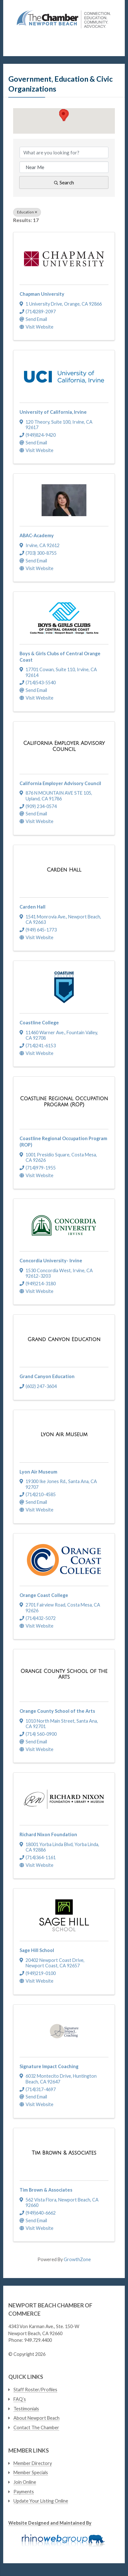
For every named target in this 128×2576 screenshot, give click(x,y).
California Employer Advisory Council (60, 783)
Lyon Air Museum (38, 1471)
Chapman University (42, 294)
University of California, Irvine (53, 412)
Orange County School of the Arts (57, 1711)
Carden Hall (32, 906)
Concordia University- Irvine (51, 1260)
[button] (63, 115)
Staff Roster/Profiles (35, 2389)
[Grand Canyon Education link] (64, 1340)
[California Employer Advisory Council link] (64, 746)
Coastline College (39, 1022)
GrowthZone (77, 2259)
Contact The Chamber (36, 2427)
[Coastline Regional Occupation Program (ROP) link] (64, 1102)
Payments (23, 2491)
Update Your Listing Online (40, 2501)
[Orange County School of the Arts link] (64, 1674)
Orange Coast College (44, 1595)
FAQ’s (19, 2399)
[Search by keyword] (64, 152)
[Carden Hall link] (64, 870)
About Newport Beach (36, 2418)
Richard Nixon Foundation (48, 1834)
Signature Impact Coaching (49, 2066)
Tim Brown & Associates (46, 2190)
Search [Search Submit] (64, 182)
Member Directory (32, 2463)
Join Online (24, 2482)
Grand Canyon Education (47, 1376)
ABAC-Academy (37, 535)
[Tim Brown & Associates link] (64, 2153)
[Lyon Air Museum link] (64, 1435)
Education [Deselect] (27, 212)
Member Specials (30, 2472)
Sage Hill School (37, 1950)
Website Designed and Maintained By (50, 2523)
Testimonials (26, 2408)
